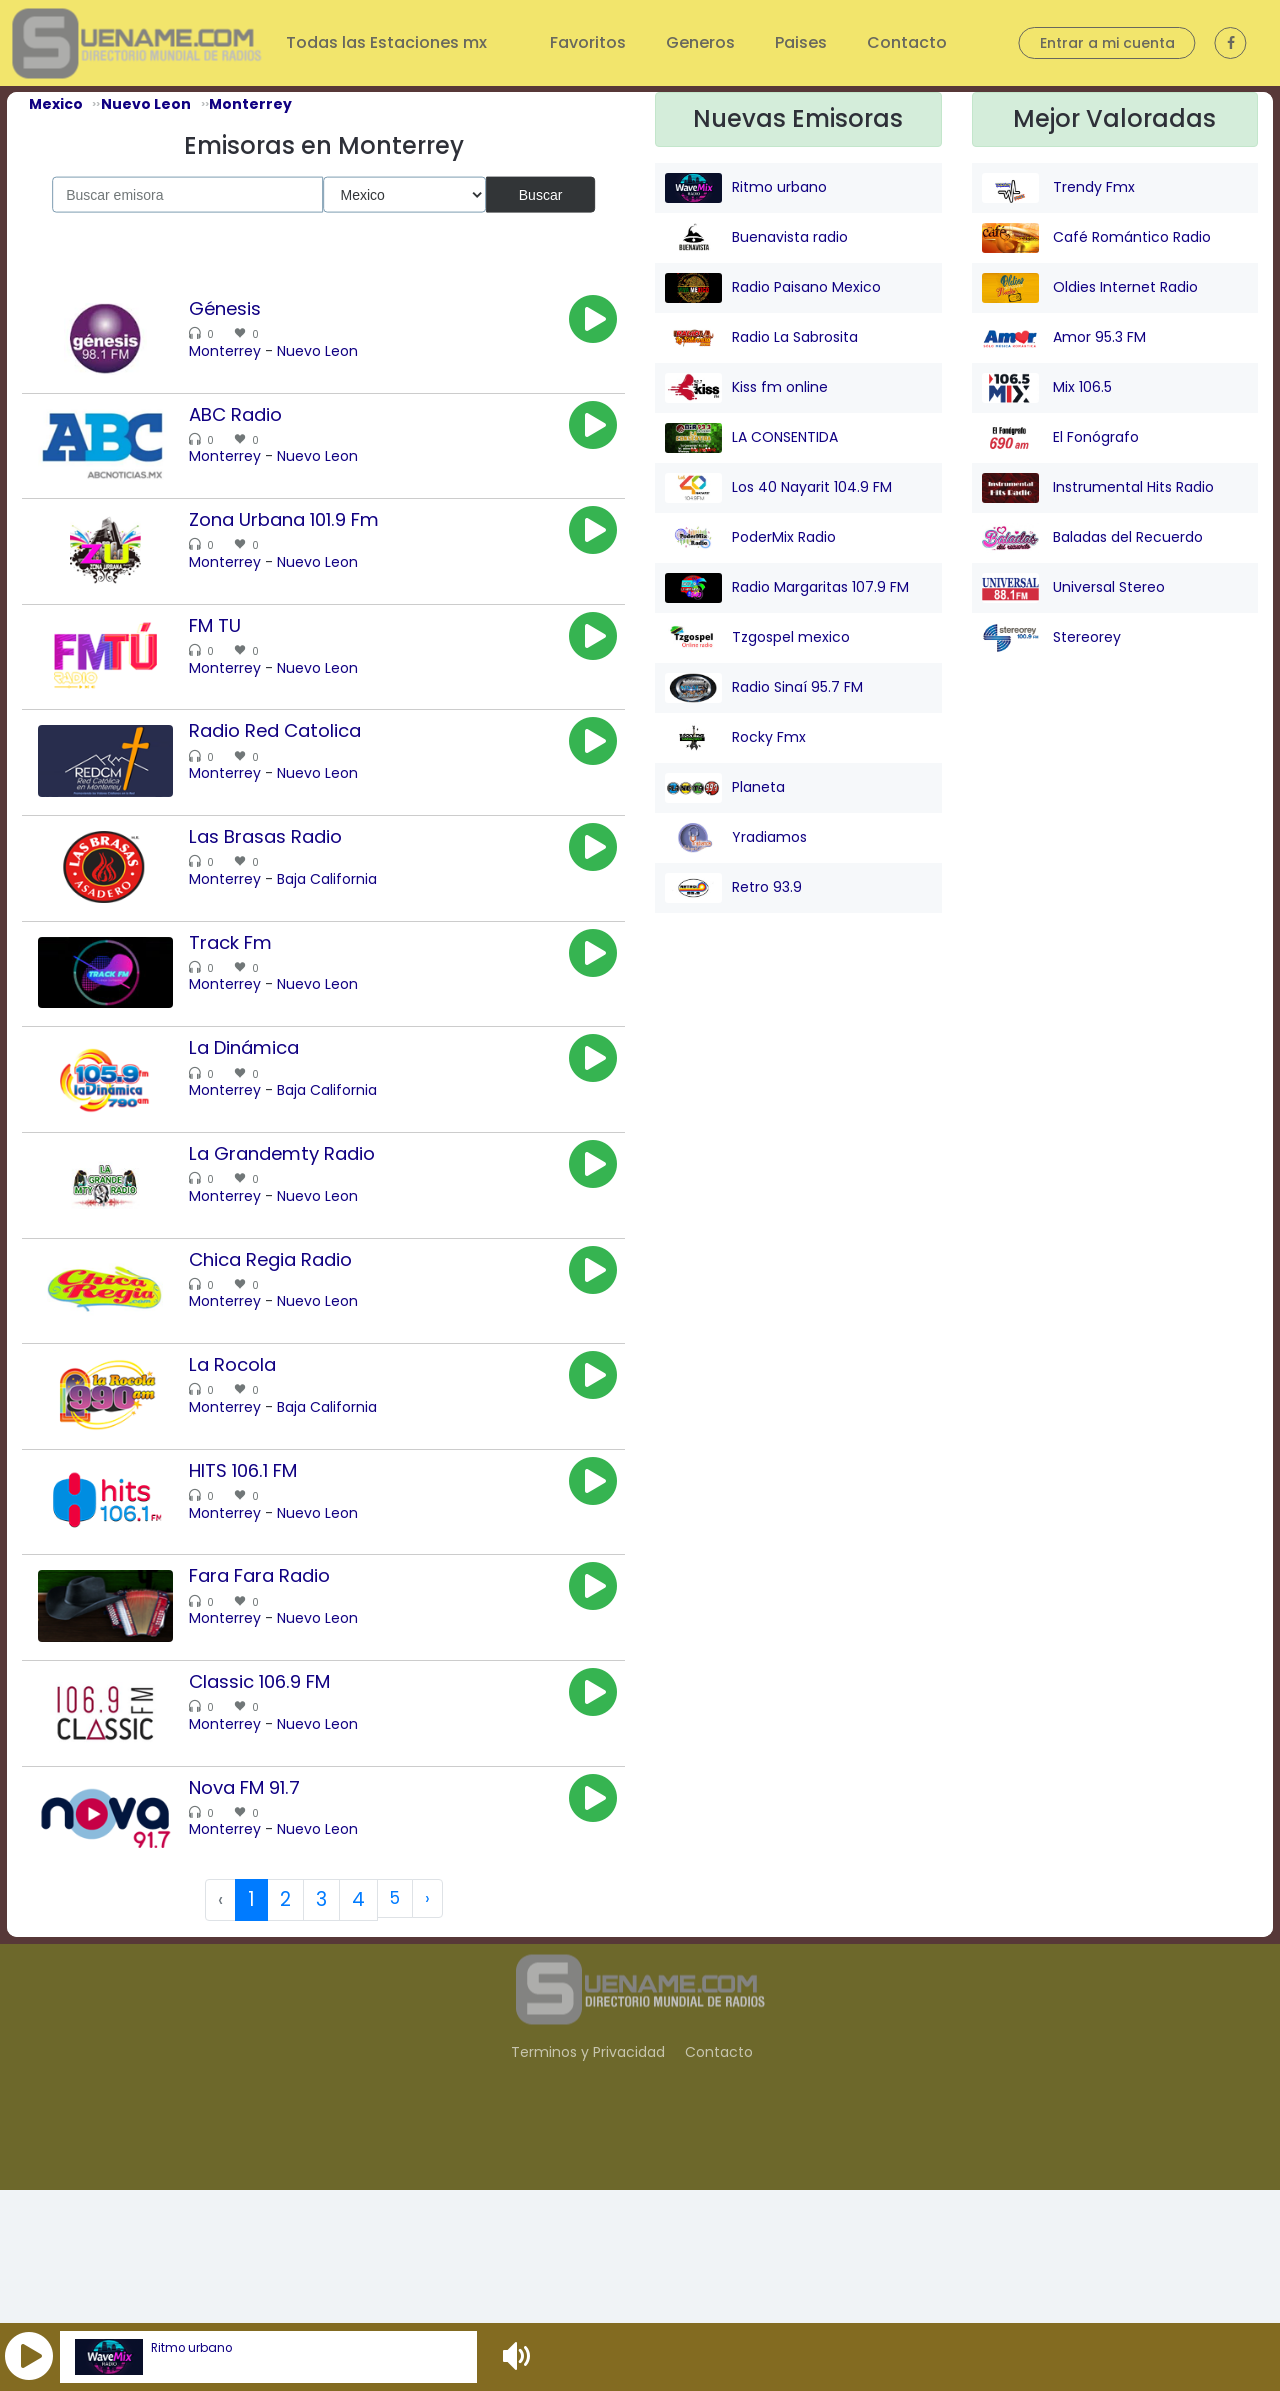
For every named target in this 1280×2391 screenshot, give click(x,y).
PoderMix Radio (750, 538)
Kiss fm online (746, 388)
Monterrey (250, 351)
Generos (700, 42)
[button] (29, 2357)
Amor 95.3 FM (1064, 338)
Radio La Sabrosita (761, 338)
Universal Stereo (1073, 588)
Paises (801, 42)
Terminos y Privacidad (588, 2253)
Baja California (352, 946)
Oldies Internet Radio (1090, 288)
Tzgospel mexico (757, 638)
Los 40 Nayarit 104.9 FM (778, 488)
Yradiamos (736, 838)
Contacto (907, 42)
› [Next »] (428, 2100)
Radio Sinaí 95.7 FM (764, 688)
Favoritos (588, 42)
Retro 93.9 (733, 888)
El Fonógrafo (1060, 438)
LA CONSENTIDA (751, 438)
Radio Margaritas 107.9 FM (787, 588)
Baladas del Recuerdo (1092, 538)
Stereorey (1051, 638)
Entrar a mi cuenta (1107, 43)
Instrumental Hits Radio (1098, 488)
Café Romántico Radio (1096, 238)
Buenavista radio (756, 238)
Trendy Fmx (1058, 188)
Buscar (541, 194)
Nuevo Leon (342, 351)
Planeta (725, 788)
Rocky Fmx (735, 738)
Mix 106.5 (1047, 388)
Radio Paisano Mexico (773, 288)
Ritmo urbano (191, 2348)
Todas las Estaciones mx (388, 42)
